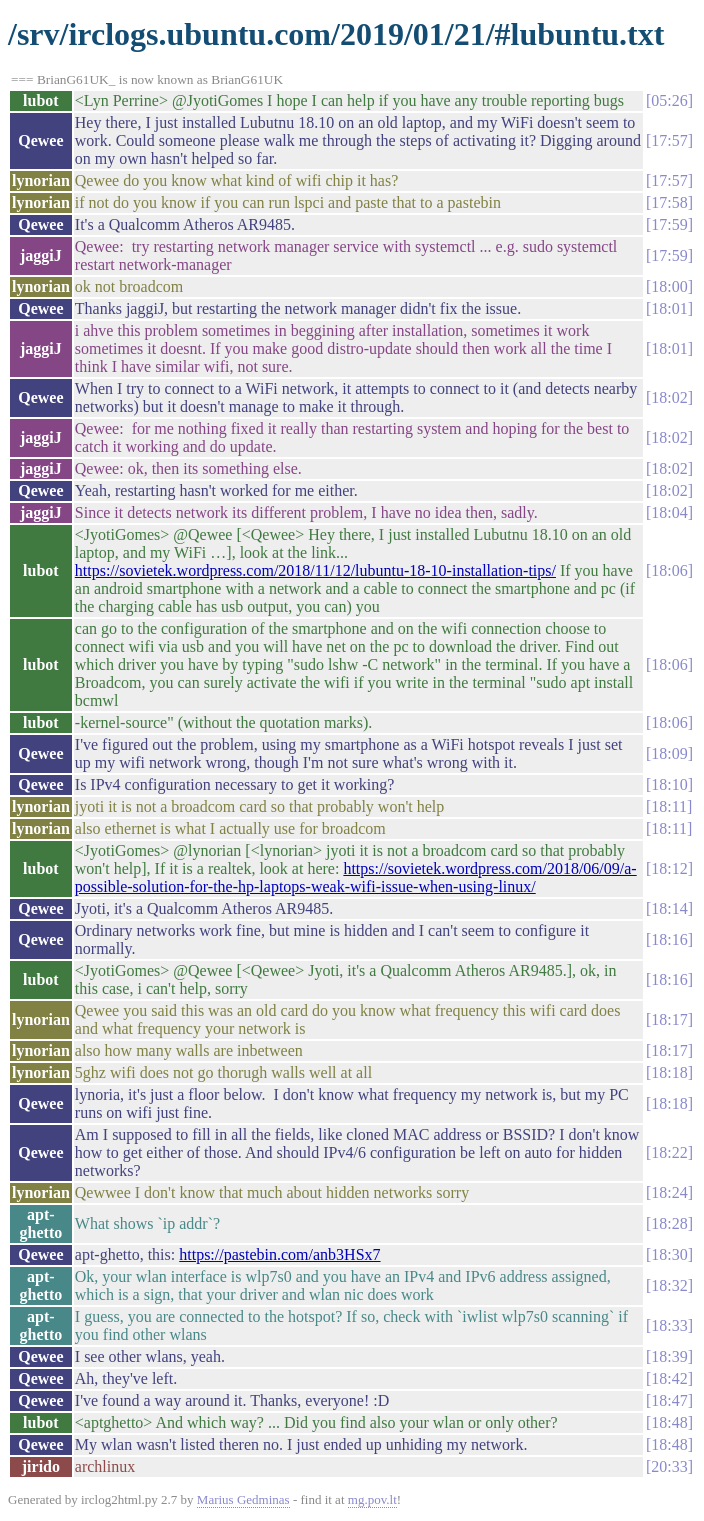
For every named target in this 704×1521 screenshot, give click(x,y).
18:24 (669, 1192)
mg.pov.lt (372, 1499)
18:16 (669, 939)
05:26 (669, 100)
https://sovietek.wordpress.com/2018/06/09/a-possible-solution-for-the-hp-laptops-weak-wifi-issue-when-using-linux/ (356, 877)
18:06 (669, 570)
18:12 (669, 868)
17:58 (669, 202)
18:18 (669, 1072)
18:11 (669, 806)
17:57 (669, 140)
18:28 (669, 1223)
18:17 (669, 1019)
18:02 (669, 397)
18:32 (669, 1285)
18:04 (669, 512)
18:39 (669, 1356)
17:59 (669, 224)
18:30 (669, 1254)
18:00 (669, 286)
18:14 (669, 908)
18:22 (669, 1152)
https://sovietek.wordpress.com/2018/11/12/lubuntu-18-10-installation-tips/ (315, 570)
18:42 (669, 1378)
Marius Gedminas (243, 1499)
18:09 (669, 753)
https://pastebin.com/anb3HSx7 (279, 1254)
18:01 (669, 308)
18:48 (669, 1422)
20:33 (669, 1466)
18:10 (669, 784)
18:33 (669, 1325)
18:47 (669, 1400)
